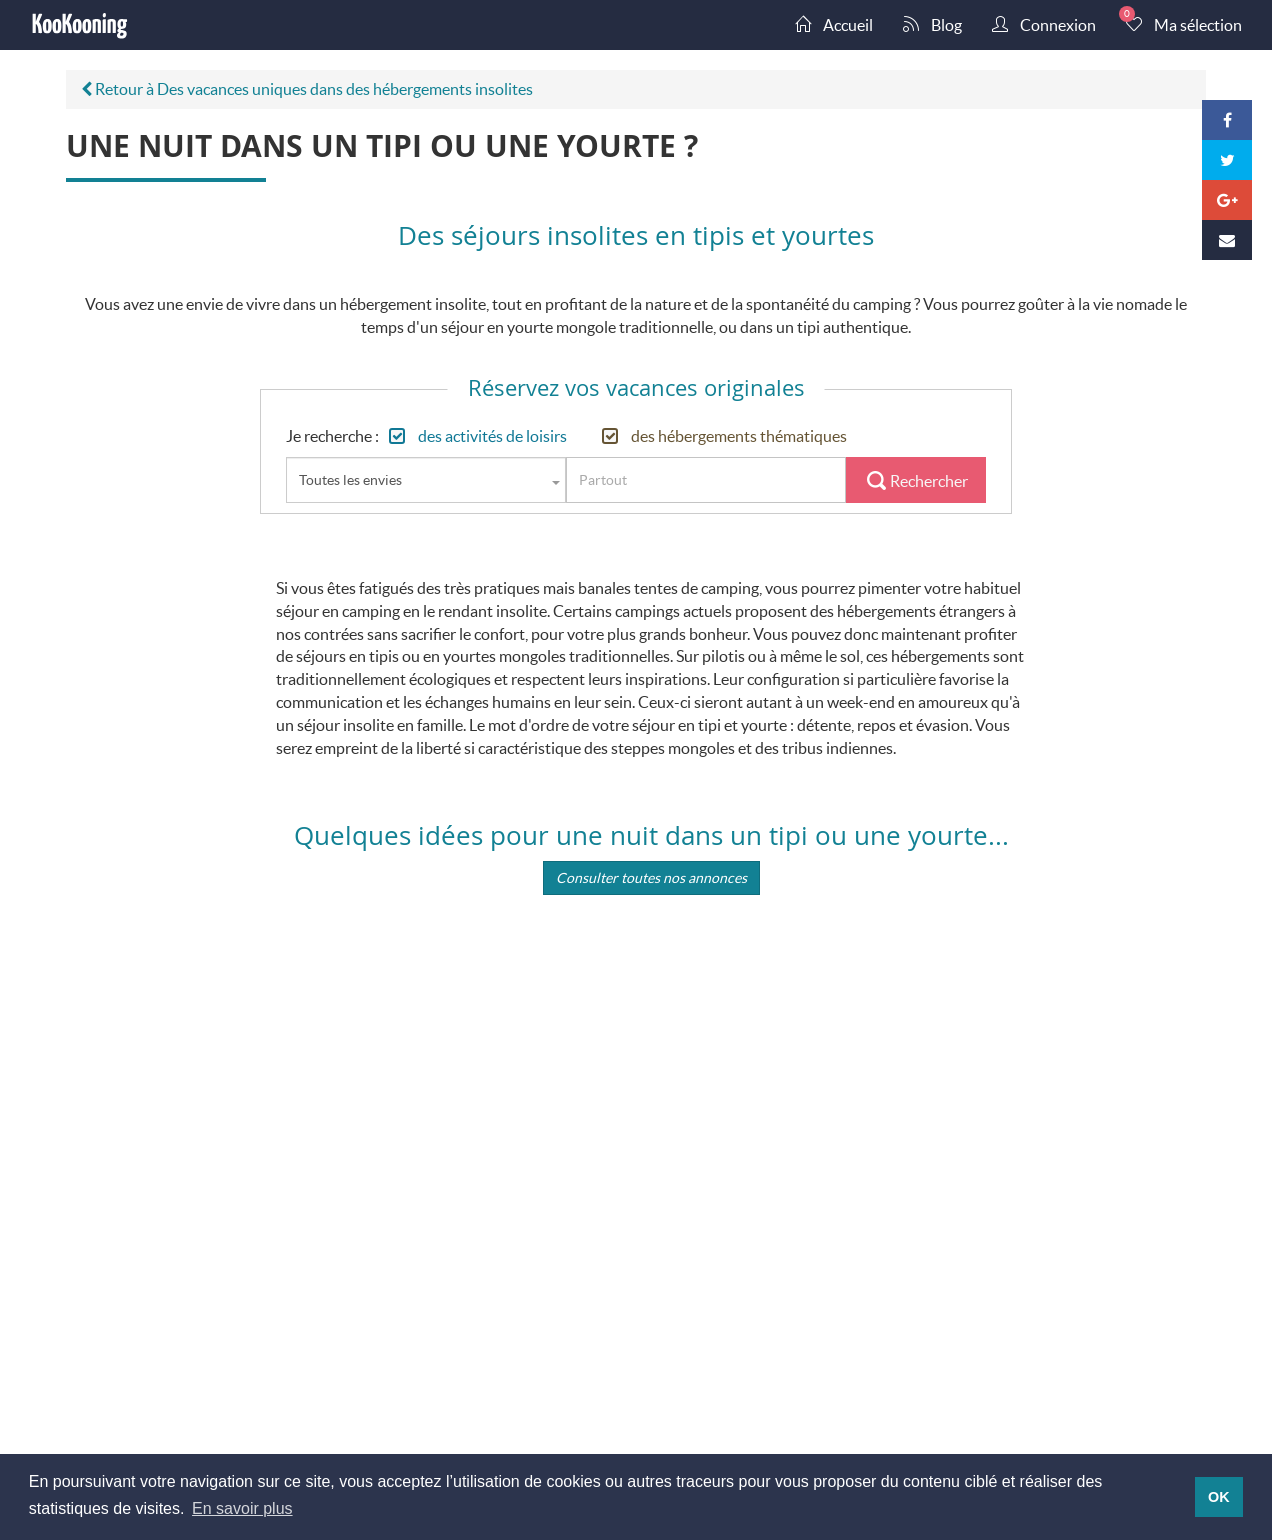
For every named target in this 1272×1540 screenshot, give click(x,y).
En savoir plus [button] (242, 1508)
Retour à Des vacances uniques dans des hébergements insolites (307, 88)
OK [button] (1219, 1497)
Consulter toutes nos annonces (651, 877)
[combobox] (426, 480)
